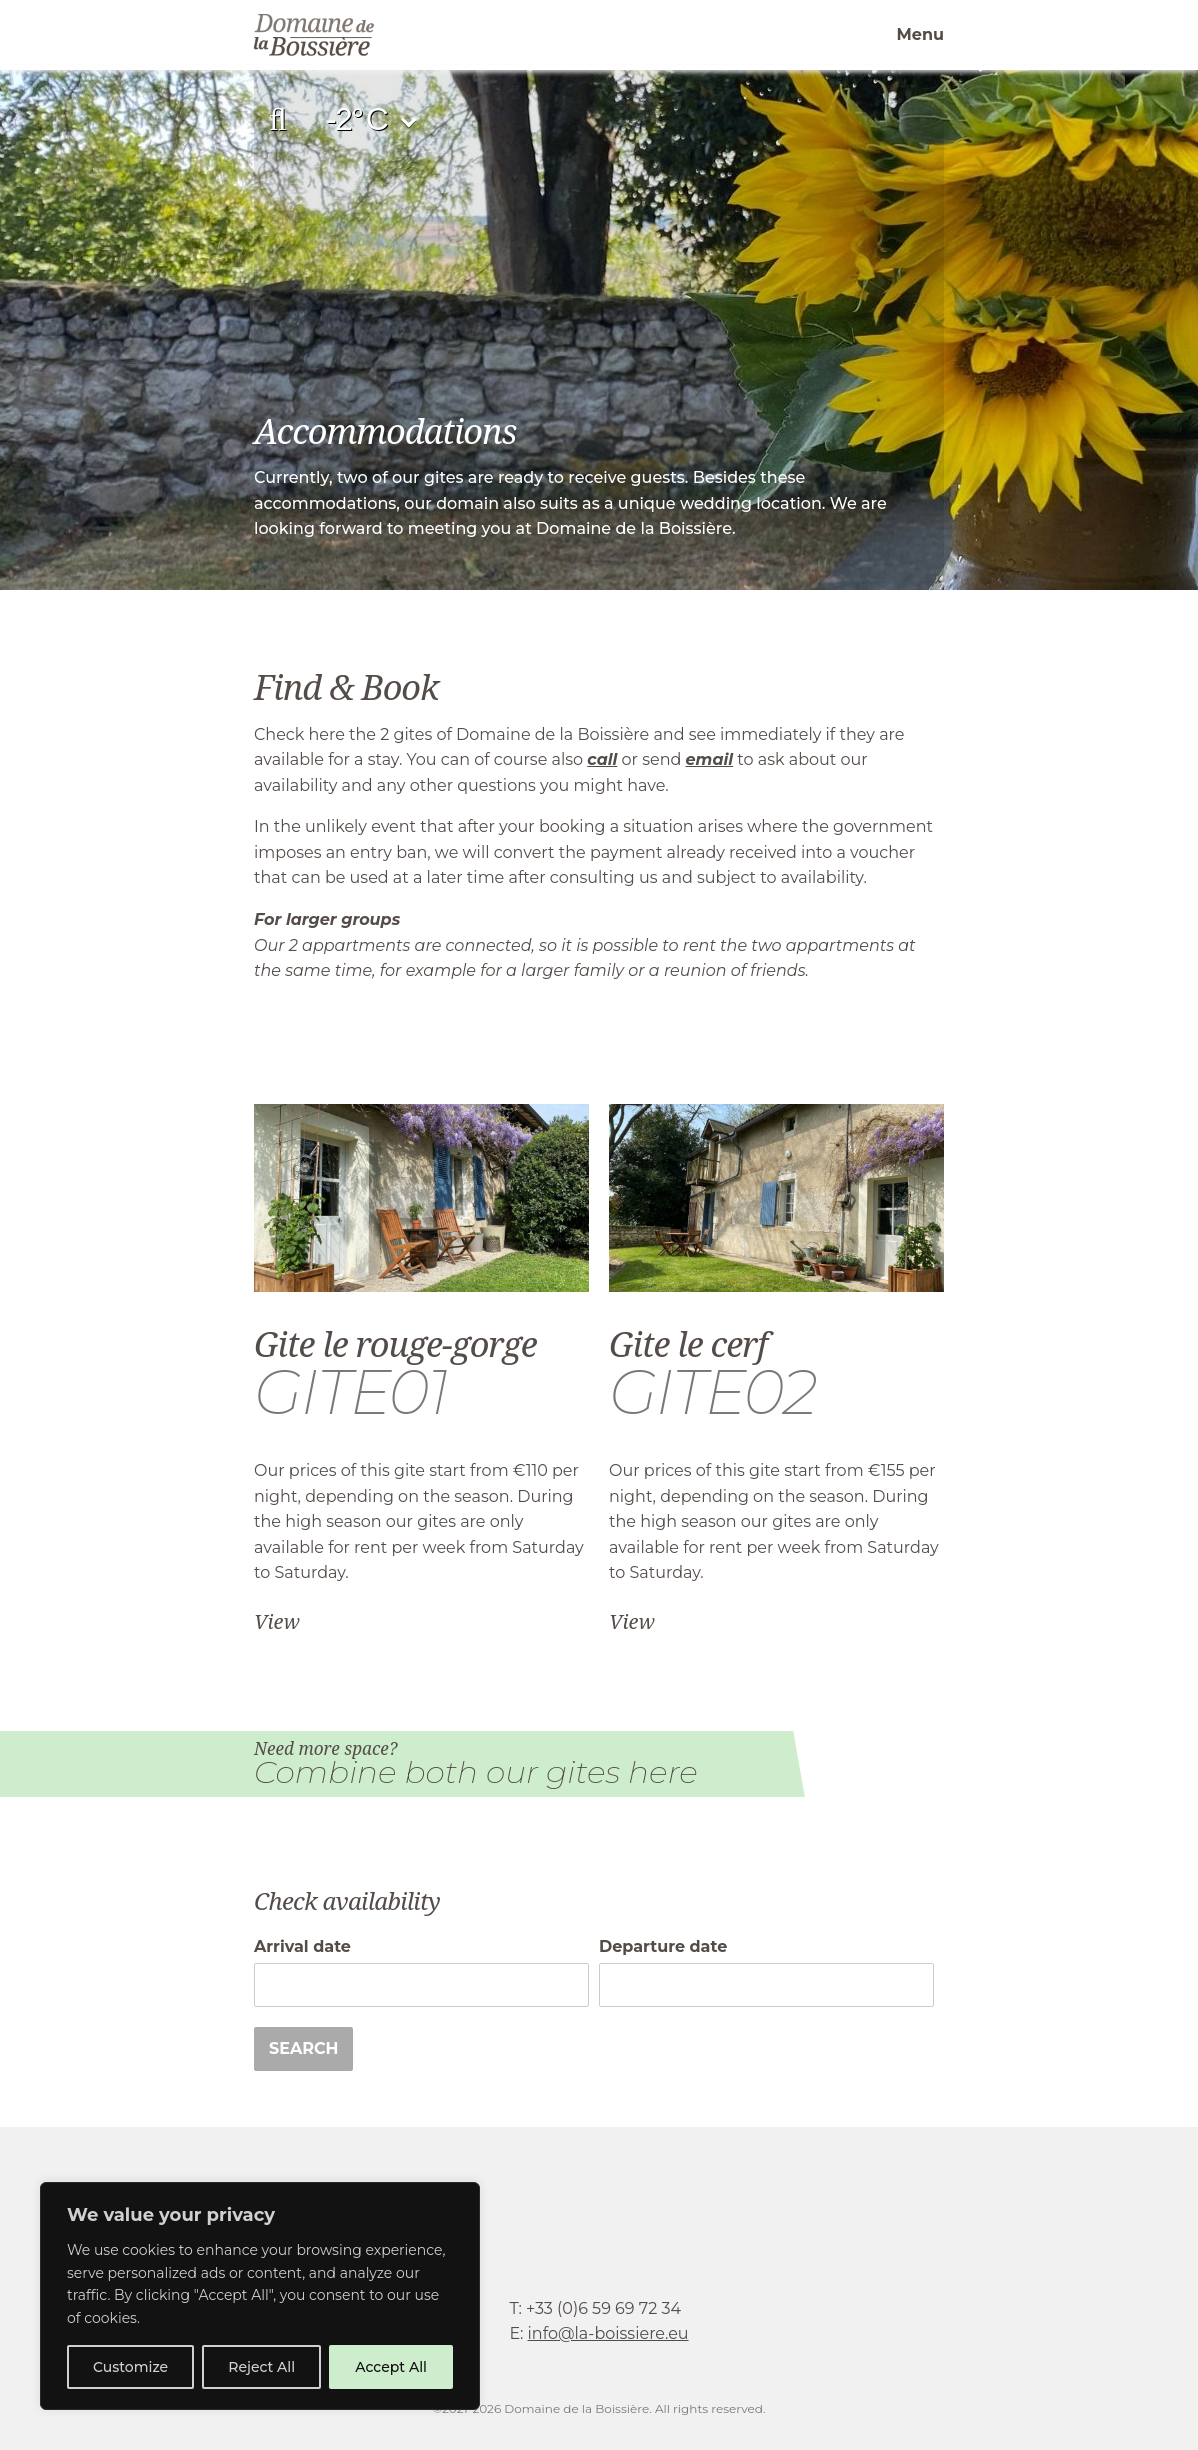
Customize (130, 2367)
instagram (851, 2321)
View (277, 1621)
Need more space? (476, 1764)
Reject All (261, 2367)
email (710, 759)
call (602, 759)
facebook (807, 2321)
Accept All (391, 2367)
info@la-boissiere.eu (608, 2333)
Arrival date (302, 1946)
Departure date (663, 1946)
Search (303, 2048)
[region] (260, 2296)
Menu (920, 34)
